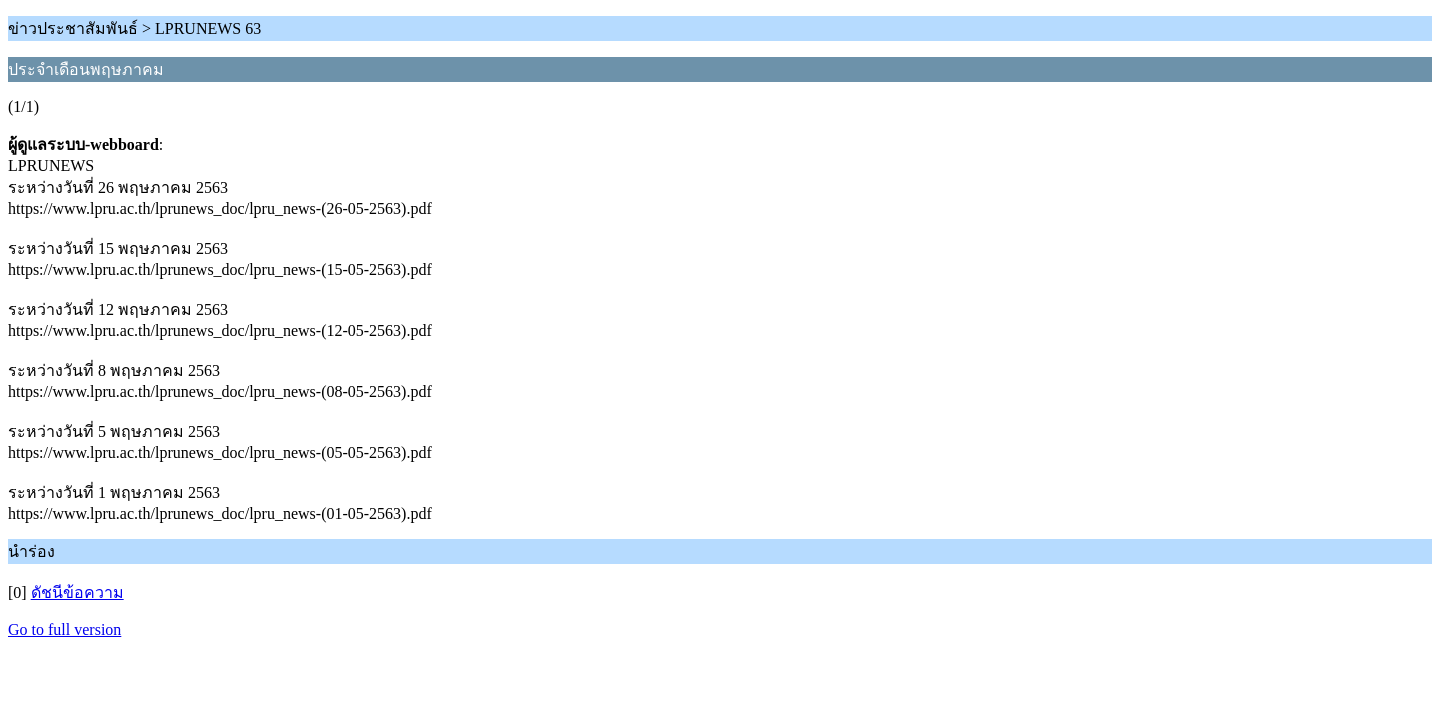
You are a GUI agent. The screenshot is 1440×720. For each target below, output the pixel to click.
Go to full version (64, 629)
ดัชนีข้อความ (77, 592)
